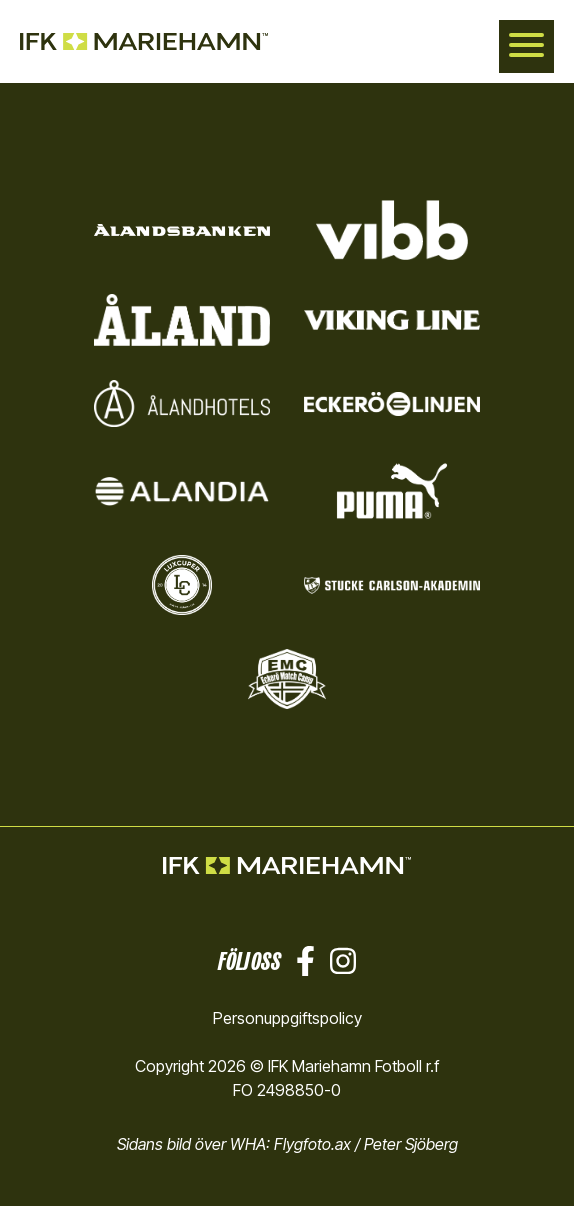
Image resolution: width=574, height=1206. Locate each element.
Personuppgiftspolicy (287, 1018)
